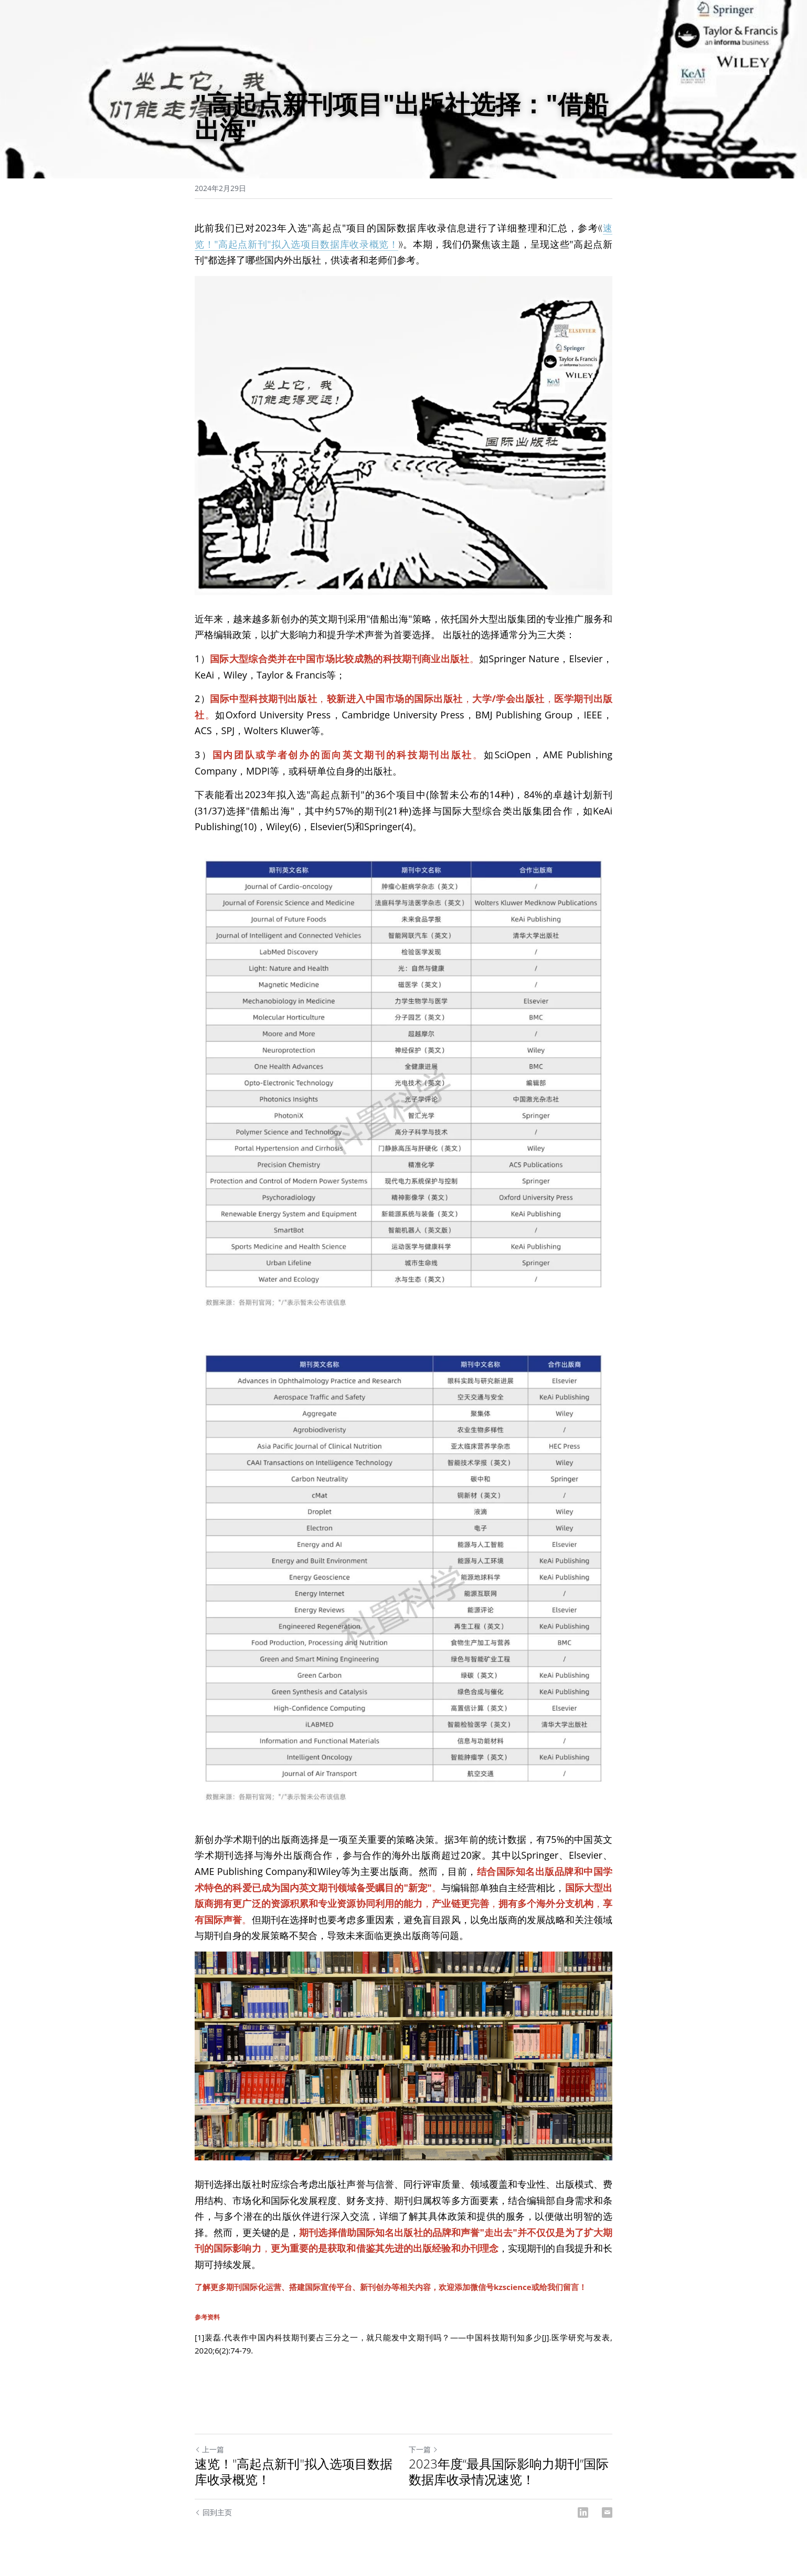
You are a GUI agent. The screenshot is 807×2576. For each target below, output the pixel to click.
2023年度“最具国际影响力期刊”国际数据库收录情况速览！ (509, 2471)
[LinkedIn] (583, 2512)
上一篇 (209, 2449)
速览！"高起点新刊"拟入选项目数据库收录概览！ (293, 2471)
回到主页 (213, 2512)
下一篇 (423, 2449)
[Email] (607, 2512)
